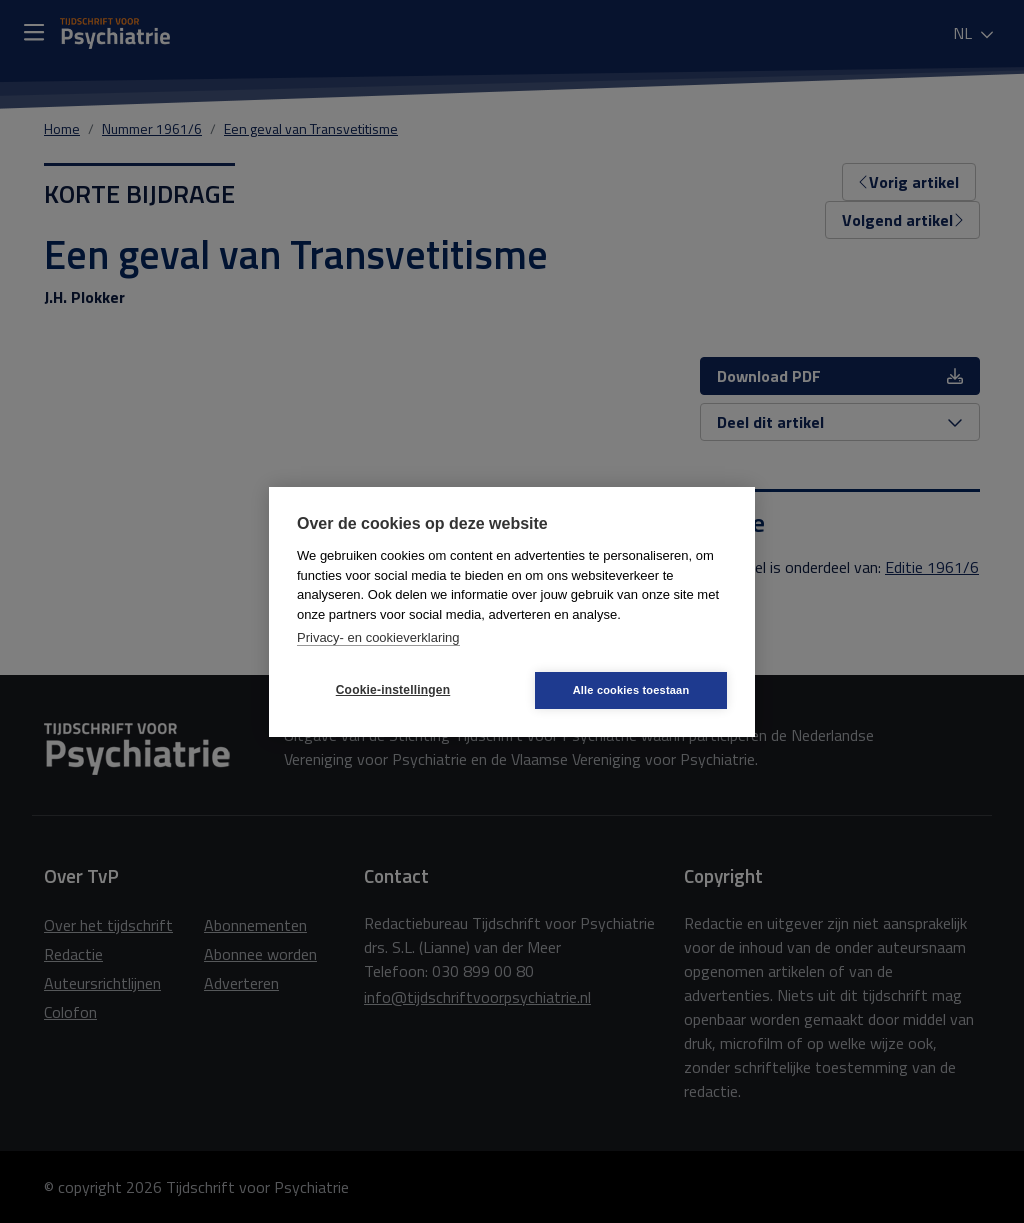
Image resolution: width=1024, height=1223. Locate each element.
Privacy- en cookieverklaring (378, 637)
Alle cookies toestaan (631, 690)
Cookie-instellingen (393, 690)
